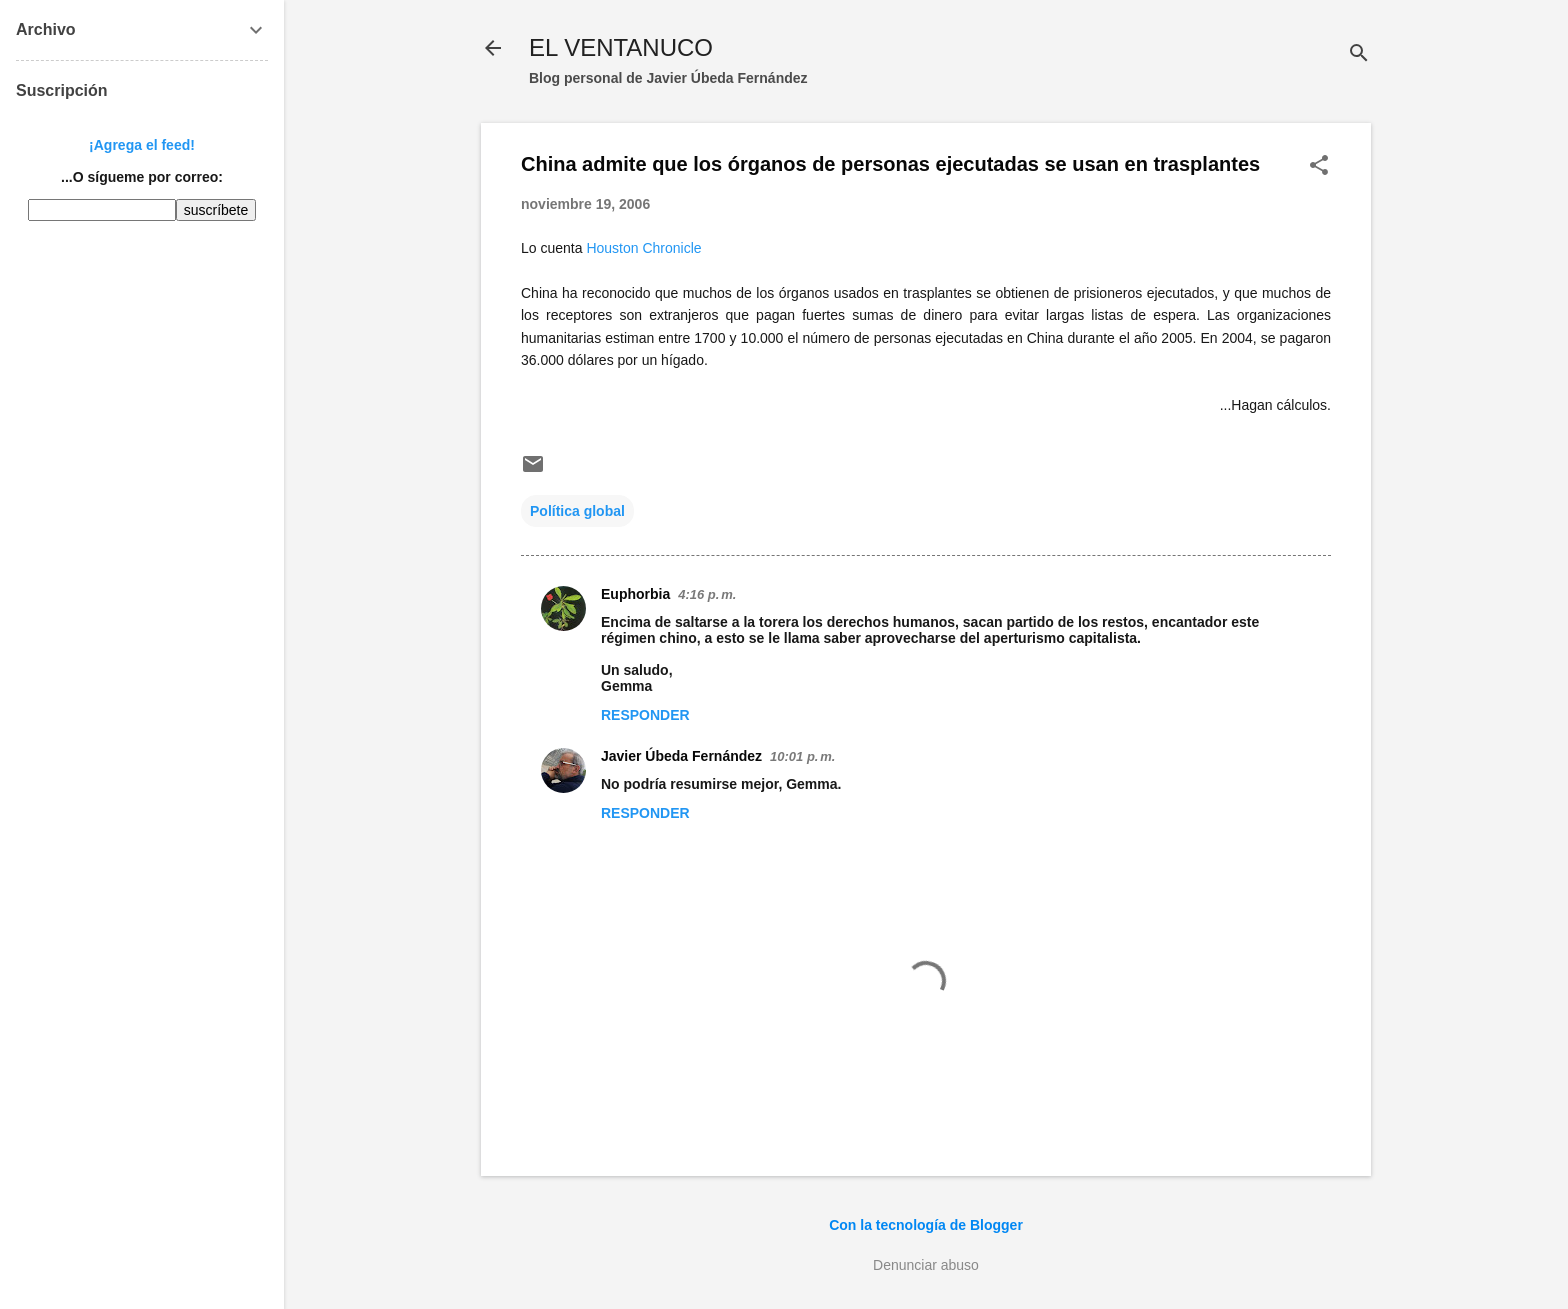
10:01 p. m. (802, 756)
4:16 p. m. (707, 594)
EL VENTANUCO (621, 47)
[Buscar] (1359, 54)
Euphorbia (635, 594)
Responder (645, 715)
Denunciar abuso (926, 1265)
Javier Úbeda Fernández (681, 756)
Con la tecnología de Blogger (926, 1225)
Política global (577, 511)
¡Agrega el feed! (142, 145)
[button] (1319, 166)
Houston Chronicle (643, 248)
